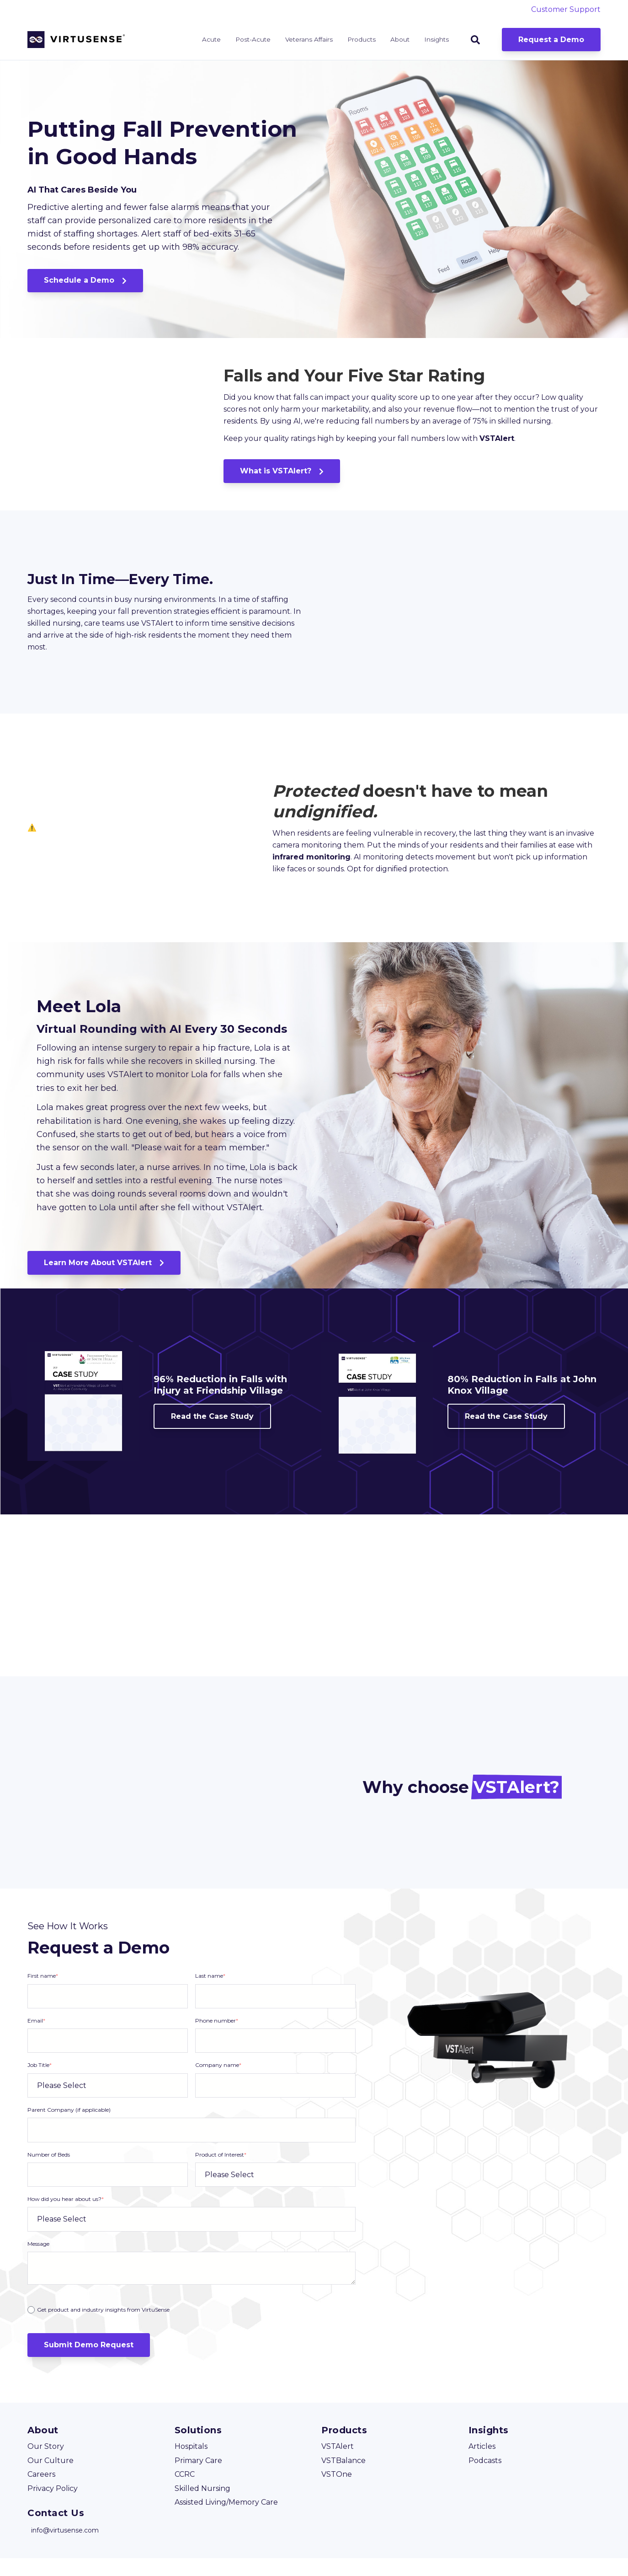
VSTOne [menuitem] (336, 2492)
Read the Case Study (212, 1434)
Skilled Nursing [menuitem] (202, 2506)
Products (361, 39)
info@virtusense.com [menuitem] (65, 2548)
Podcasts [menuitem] (484, 2478)
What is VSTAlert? (282, 480)
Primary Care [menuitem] (198, 2478)
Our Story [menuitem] (45, 2464)
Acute (211, 39)
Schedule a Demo (85, 280)
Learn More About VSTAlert (104, 1280)
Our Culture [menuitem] (50, 2478)
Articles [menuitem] (481, 2464)
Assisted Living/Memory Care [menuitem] (226, 2520)
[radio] (191, 2328)
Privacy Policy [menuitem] (52, 2506)
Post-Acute (253, 39)
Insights (436, 39)
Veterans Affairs (309, 39)
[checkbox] (191, 2326)
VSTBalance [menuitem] (343, 2478)
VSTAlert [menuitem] (337, 2464)
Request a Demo (551, 39)
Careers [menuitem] (41, 2492)
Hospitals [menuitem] (191, 2464)
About (400, 39)
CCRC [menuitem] (185, 2492)
